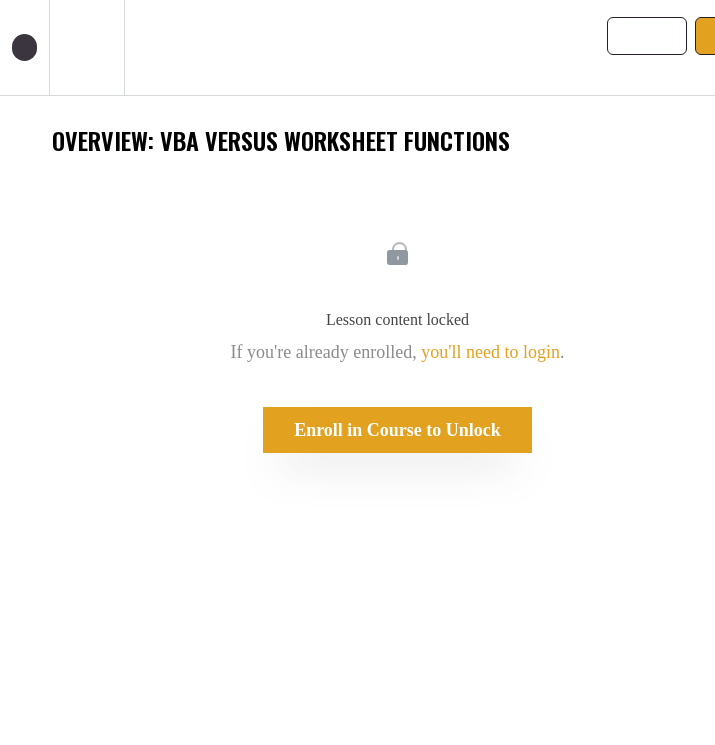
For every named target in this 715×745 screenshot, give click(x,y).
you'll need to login (490, 352)
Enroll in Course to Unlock (397, 430)
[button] (24, 47)
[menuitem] (86, 47)
